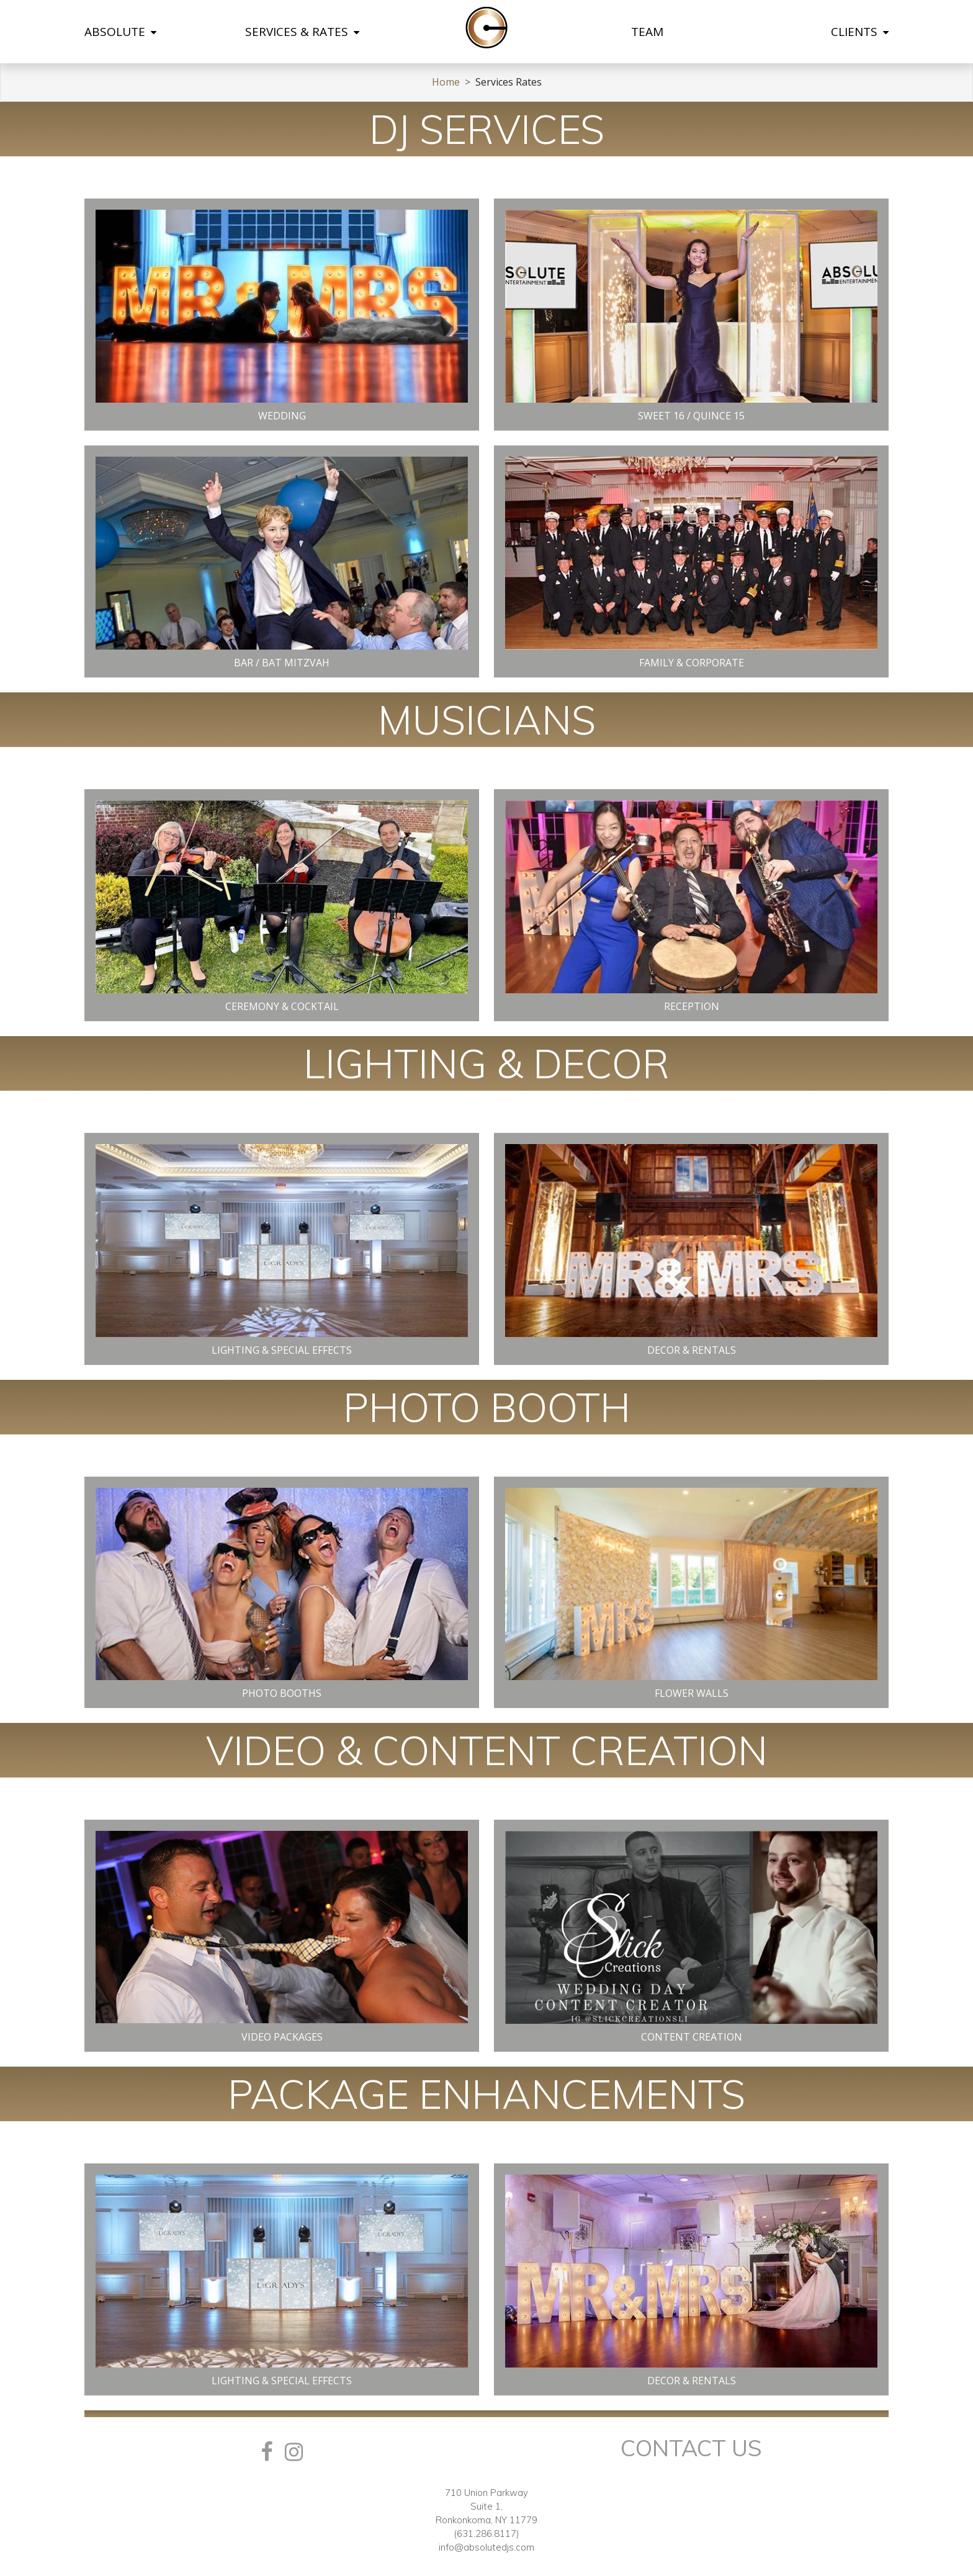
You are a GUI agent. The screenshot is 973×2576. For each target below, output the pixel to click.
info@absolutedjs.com (486, 2547)
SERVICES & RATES (302, 32)
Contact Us (691, 2448)
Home (446, 82)
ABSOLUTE (120, 32)
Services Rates (508, 82)
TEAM (647, 32)
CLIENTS (860, 32)
